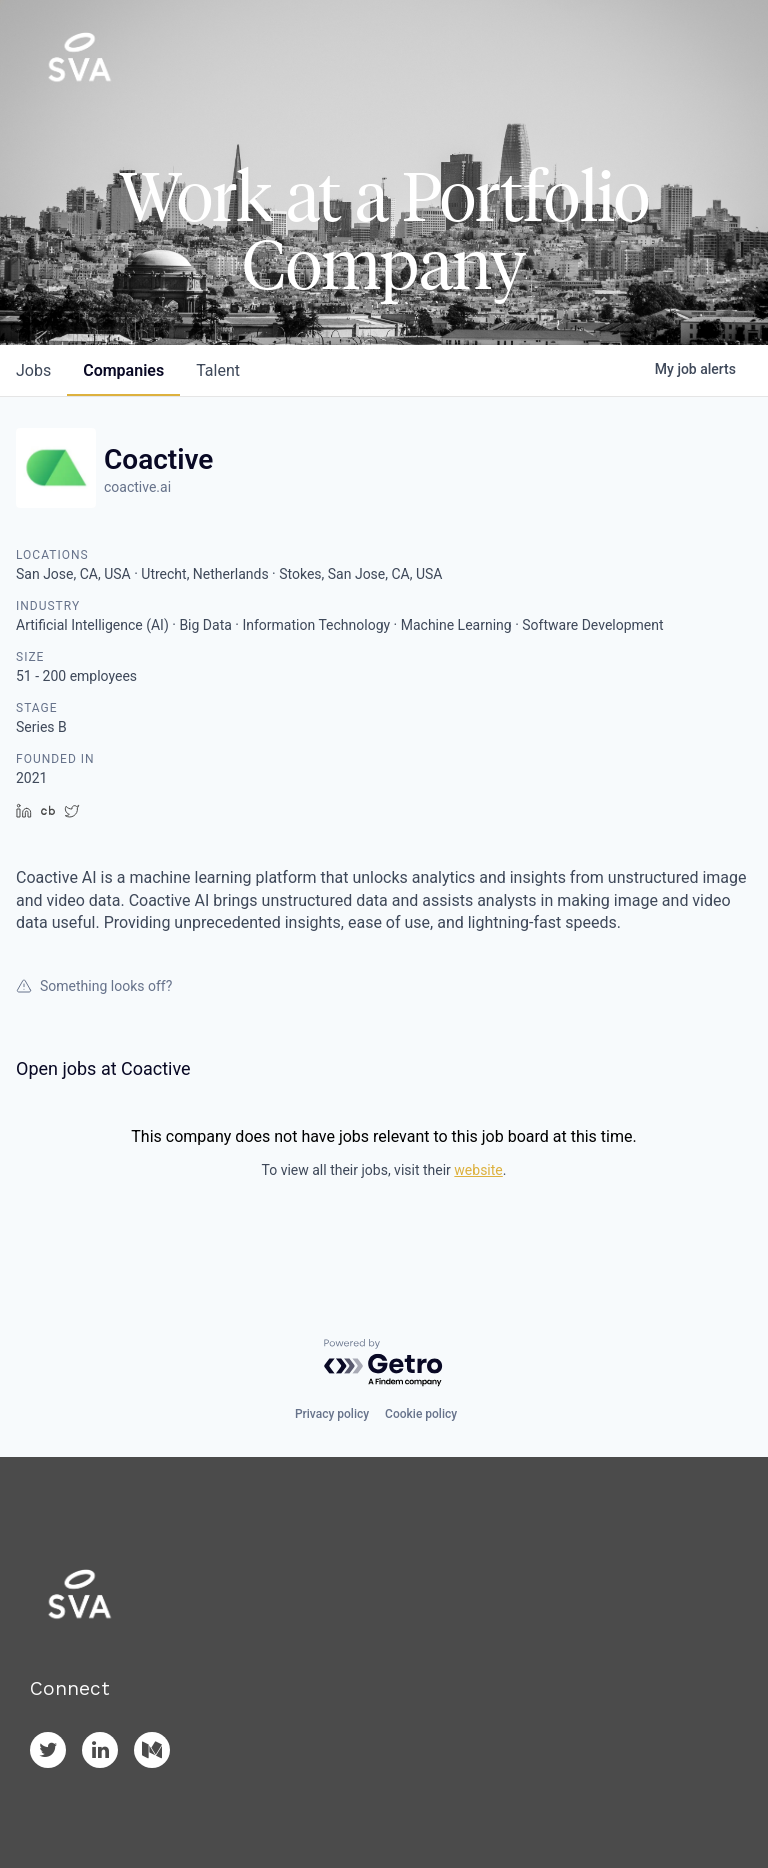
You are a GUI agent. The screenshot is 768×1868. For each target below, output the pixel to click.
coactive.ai (137, 487)
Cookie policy (421, 1414)
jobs (33, 370)
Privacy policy (332, 1414)
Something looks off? (94, 986)
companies (123, 370)
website (478, 1170)
